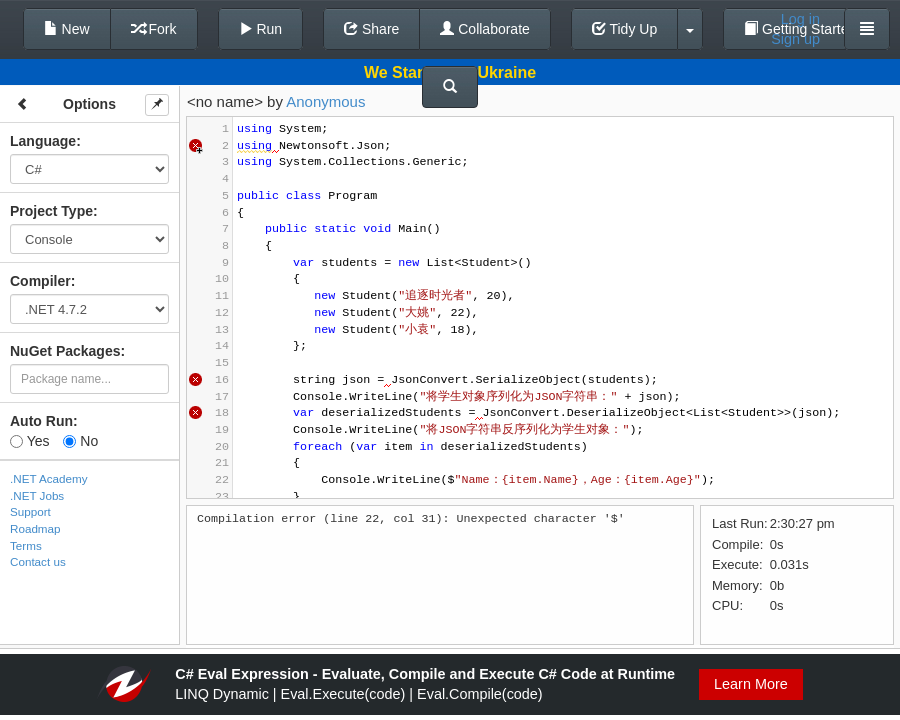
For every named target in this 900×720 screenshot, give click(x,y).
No (80, 441)
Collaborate (485, 29)
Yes (29, 441)
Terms (26, 545)
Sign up (795, 39)
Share (371, 29)
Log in (800, 19)
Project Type (51, 211)
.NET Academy (49, 478)
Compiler (40, 281)
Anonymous (325, 101)
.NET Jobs (37, 495)
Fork (154, 29)
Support (30, 511)
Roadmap (35, 528)
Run (261, 29)
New (67, 29)
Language (43, 141)
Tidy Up (624, 29)
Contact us (38, 561)
